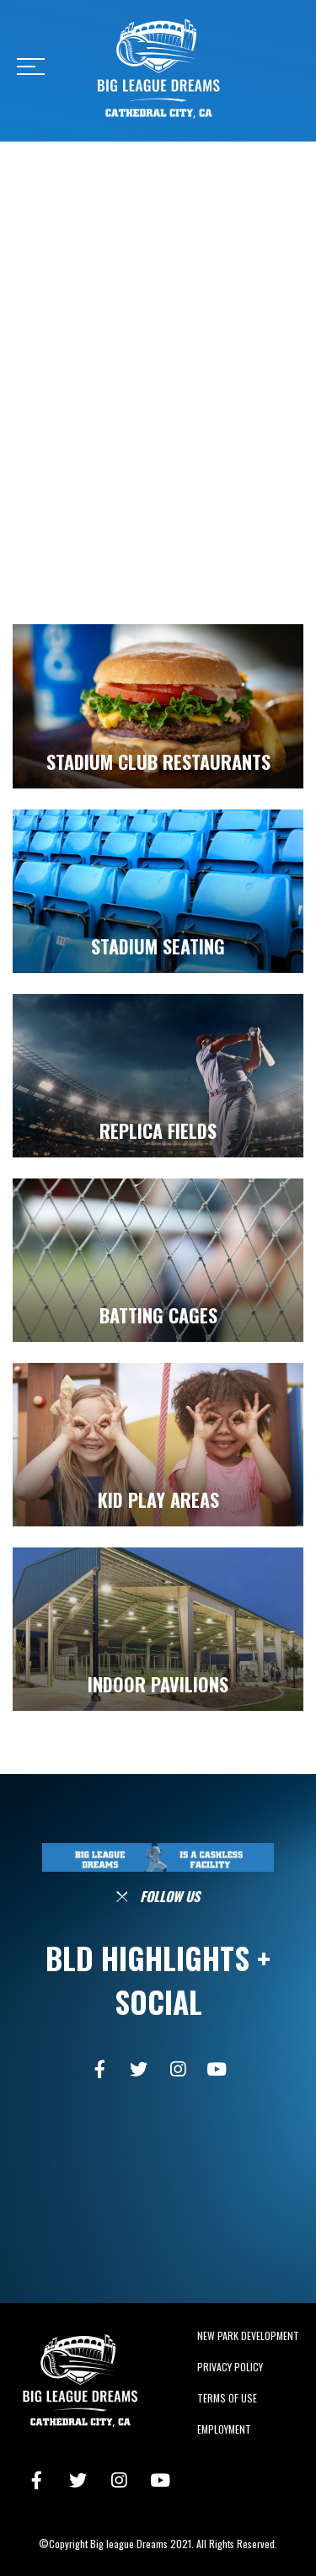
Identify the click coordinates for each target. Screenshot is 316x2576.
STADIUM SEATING (158, 946)
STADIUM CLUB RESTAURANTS (158, 761)
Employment (224, 2429)
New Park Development (248, 2335)
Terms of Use (227, 2398)
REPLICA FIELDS (158, 1130)
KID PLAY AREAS (158, 1499)
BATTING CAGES (158, 1314)
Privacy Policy (230, 2367)
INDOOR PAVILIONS (158, 1683)
